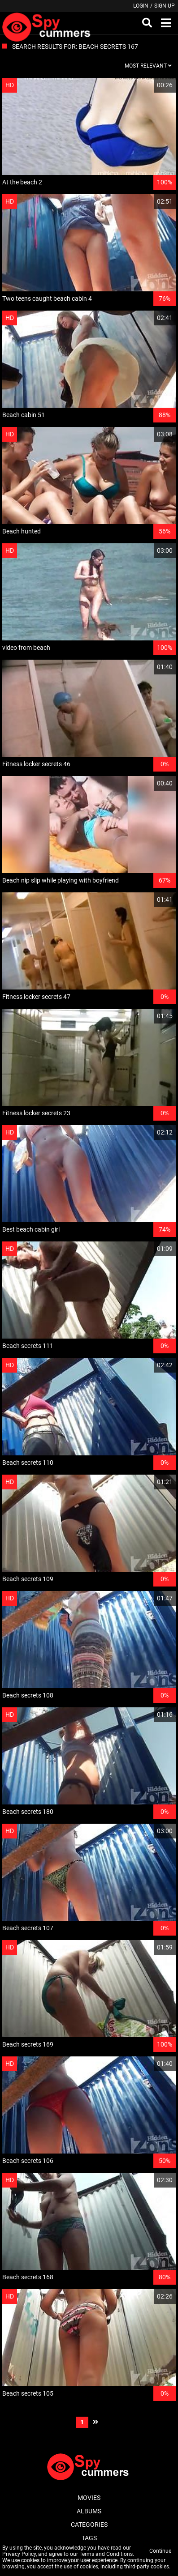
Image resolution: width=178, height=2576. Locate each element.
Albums (89, 2511)
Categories (89, 2524)
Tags (89, 2538)
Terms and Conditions (106, 2554)
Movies (89, 2497)
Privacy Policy (19, 2554)
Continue (160, 2551)
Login (140, 6)
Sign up (164, 6)
